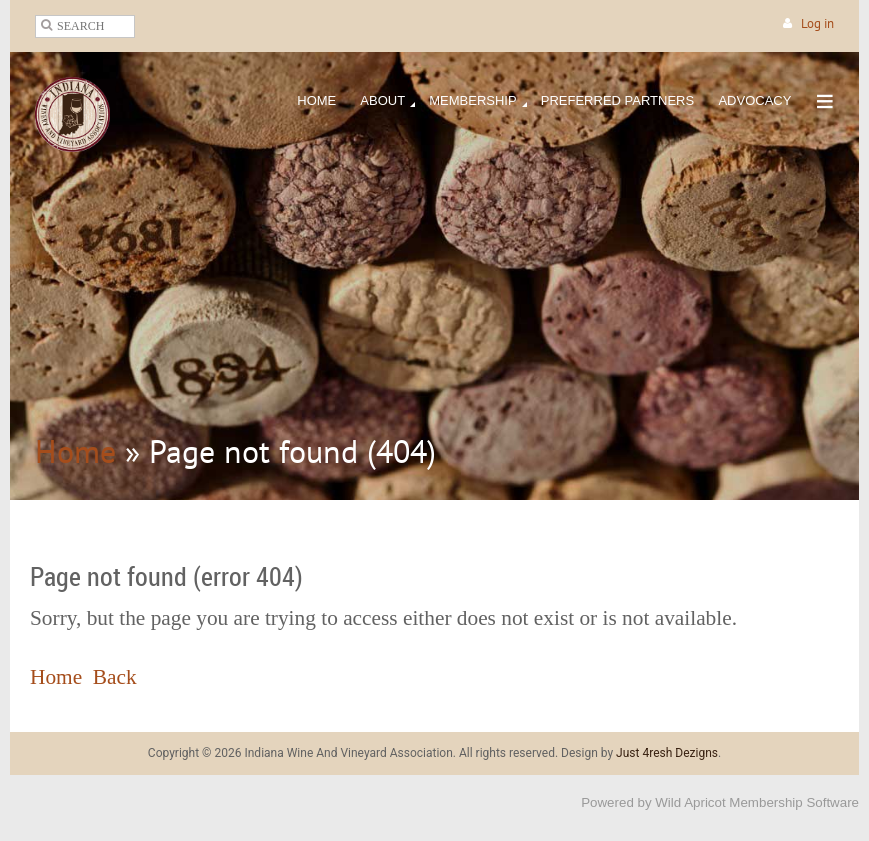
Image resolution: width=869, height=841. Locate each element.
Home (75, 451)
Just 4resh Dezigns (667, 753)
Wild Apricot (690, 802)
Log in (817, 23)
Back (115, 677)
